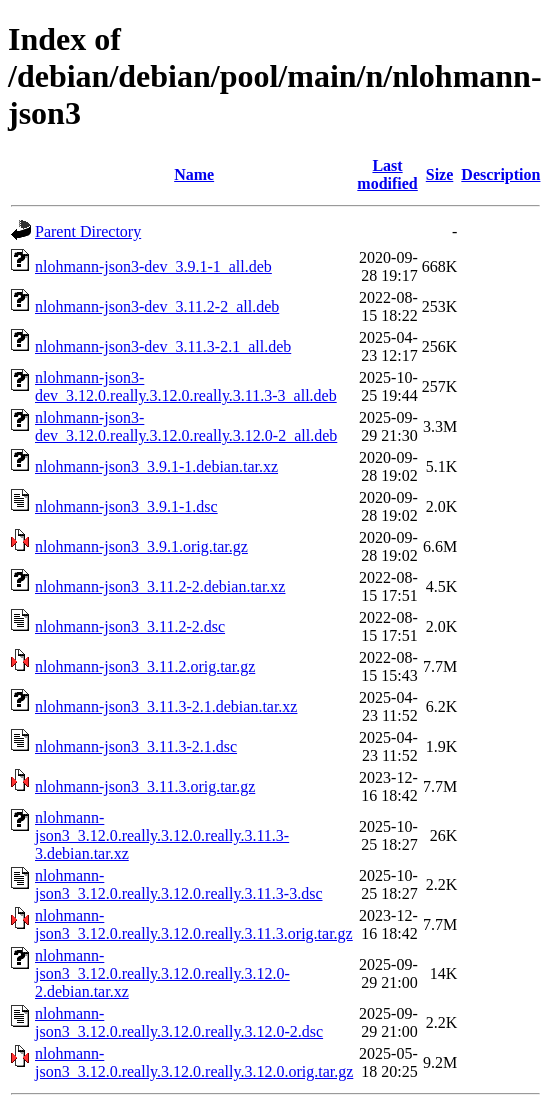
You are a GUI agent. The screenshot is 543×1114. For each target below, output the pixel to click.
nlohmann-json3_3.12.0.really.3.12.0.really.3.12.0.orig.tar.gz (194, 1062)
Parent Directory (88, 231)
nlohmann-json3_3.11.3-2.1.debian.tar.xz (166, 706)
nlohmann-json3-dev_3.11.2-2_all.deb (157, 306)
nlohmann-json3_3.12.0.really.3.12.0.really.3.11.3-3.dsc (179, 884)
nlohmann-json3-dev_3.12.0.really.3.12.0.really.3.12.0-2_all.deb (186, 426)
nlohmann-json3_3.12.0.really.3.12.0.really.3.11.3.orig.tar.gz (194, 924)
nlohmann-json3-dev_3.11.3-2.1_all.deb (163, 346)
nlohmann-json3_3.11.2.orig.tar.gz (145, 666)
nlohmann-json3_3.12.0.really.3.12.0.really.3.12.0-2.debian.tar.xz (162, 973)
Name (194, 174)
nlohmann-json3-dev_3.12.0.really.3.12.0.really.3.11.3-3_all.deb (186, 386)
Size (440, 174)
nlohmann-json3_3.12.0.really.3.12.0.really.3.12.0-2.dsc (179, 1022)
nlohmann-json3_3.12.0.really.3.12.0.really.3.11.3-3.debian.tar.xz (162, 835)
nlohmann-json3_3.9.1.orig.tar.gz (141, 546)
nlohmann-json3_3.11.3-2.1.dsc (136, 746)
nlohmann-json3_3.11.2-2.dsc (130, 626)
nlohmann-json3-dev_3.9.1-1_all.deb (153, 266)
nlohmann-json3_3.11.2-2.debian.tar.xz (160, 586)
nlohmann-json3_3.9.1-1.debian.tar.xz (156, 466)
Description (500, 174)
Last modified (387, 174)
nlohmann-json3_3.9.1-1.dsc (126, 506)
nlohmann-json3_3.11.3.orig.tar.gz (145, 786)
